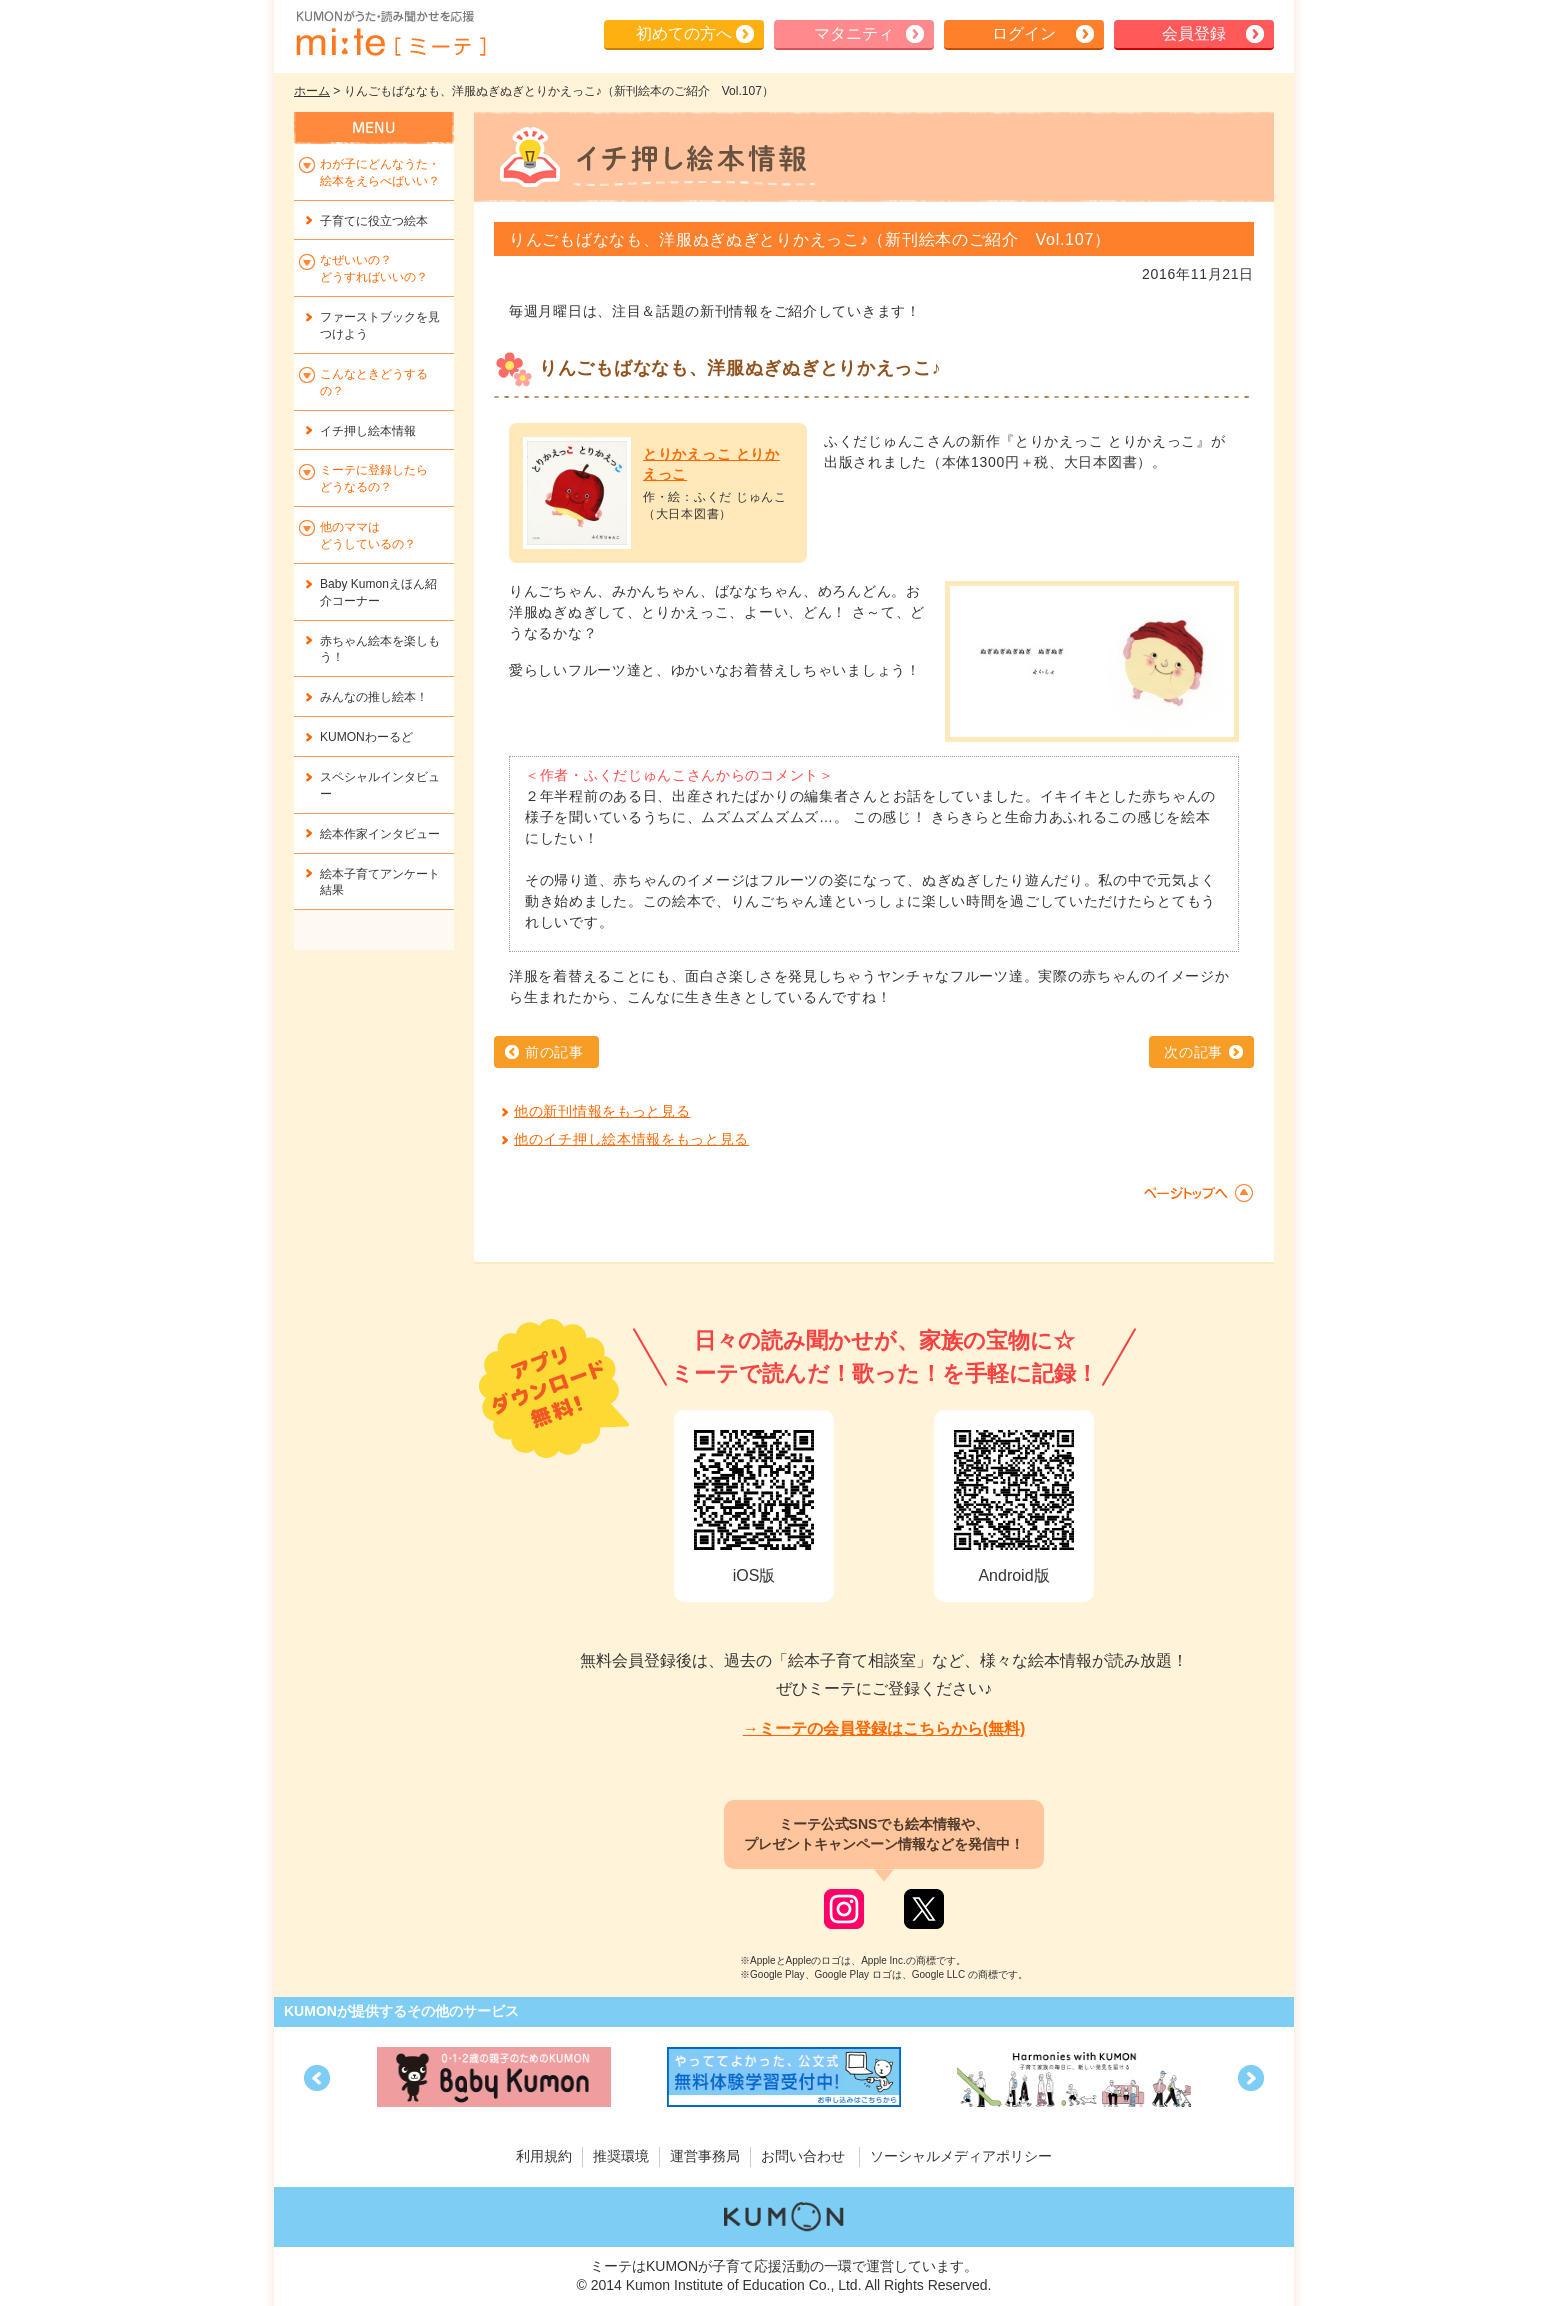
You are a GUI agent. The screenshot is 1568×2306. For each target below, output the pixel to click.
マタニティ (854, 33)
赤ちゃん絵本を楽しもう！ (380, 649)
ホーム (312, 91)
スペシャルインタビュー (380, 785)
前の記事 (554, 1052)
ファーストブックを (380, 325)
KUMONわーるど (366, 737)
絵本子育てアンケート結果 (380, 882)
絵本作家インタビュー (380, 834)
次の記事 (1193, 1052)
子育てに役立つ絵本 (374, 221)
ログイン (1024, 33)
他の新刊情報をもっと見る (602, 1111)
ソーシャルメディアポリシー (961, 2156)
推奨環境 (621, 2156)
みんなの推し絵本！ (374, 697)
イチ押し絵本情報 (368, 431)
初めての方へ (684, 33)
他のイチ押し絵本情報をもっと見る (631, 1139)
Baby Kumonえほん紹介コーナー (378, 592)
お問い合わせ (803, 2156)
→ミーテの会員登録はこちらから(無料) (884, 1728)
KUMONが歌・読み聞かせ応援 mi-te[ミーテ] (390, 34)
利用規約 (544, 2156)
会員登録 (1194, 33)
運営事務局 (705, 2156)
